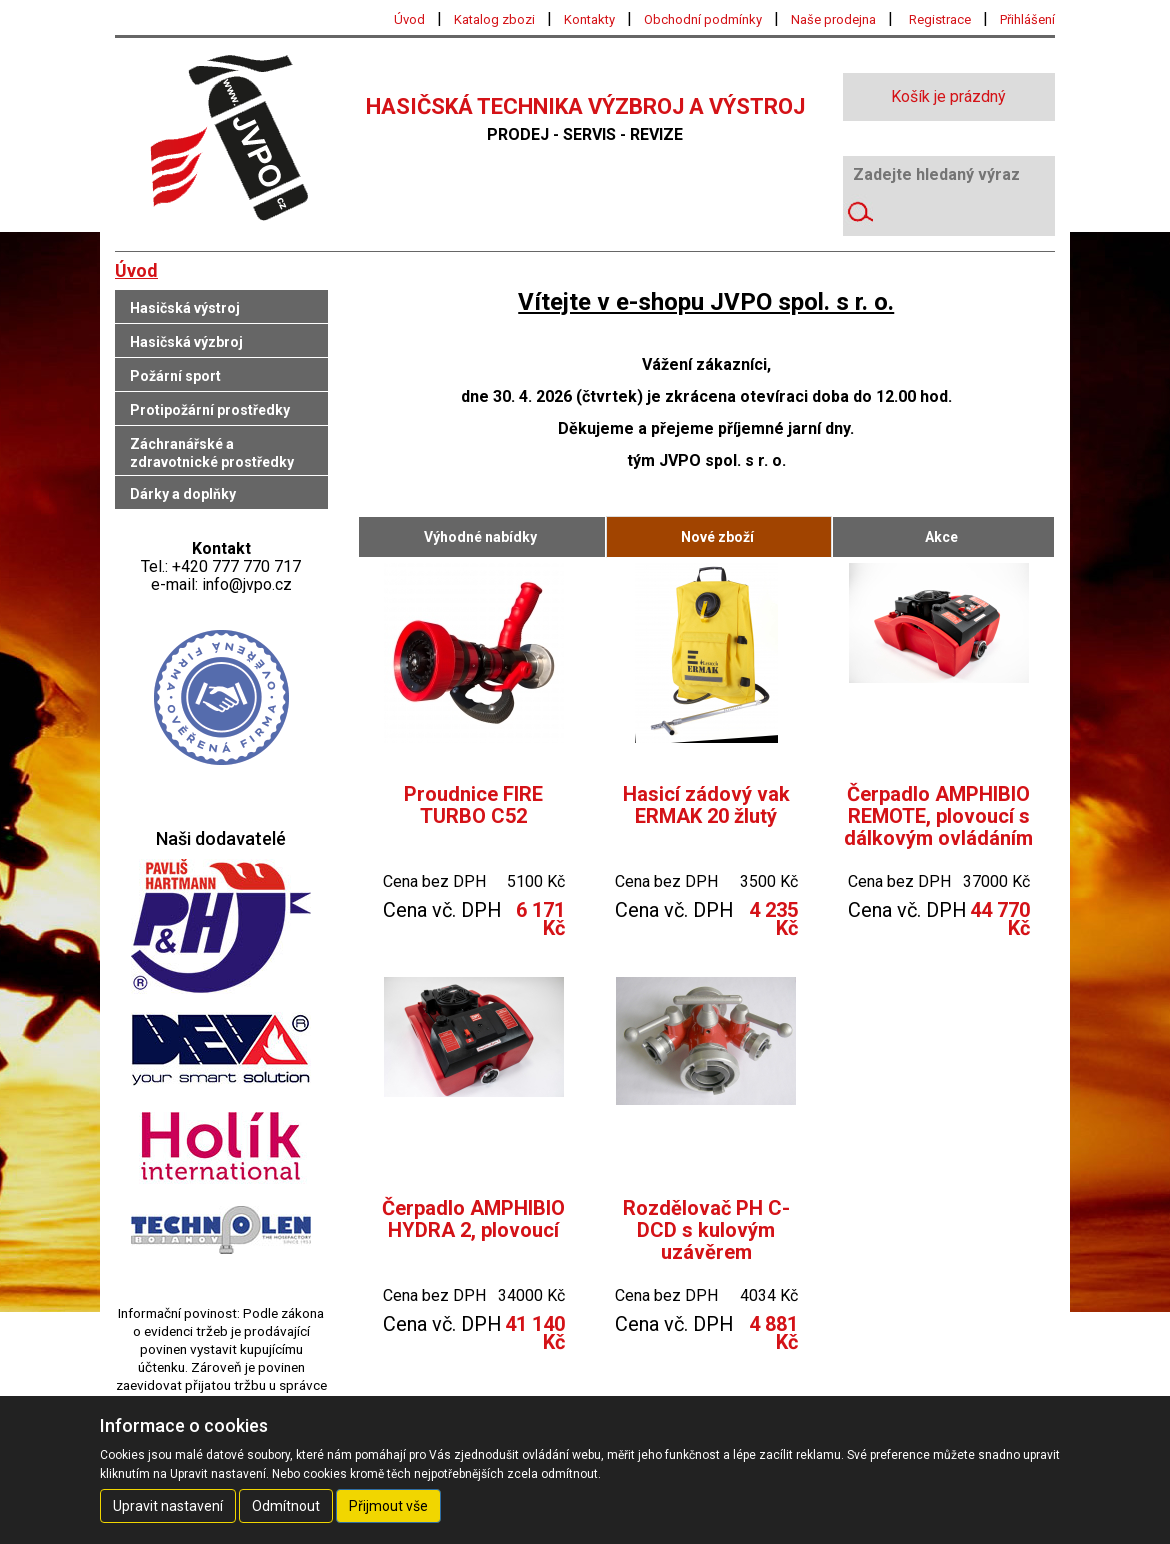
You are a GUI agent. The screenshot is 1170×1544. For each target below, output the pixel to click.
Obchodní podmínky (703, 19)
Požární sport (175, 376)
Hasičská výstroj (185, 308)
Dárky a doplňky (183, 494)
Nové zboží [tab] (717, 537)
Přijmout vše (388, 1506)
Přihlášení (1027, 19)
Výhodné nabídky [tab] (480, 537)
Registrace (940, 19)
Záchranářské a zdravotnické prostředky (212, 453)
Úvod (409, 19)
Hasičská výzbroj (186, 342)
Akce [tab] (941, 537)
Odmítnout (286, 1506)
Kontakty (589, 19)
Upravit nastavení (168, 1506)
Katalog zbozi (494, 19)
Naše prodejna (833, 19)
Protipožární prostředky (210, 410)
